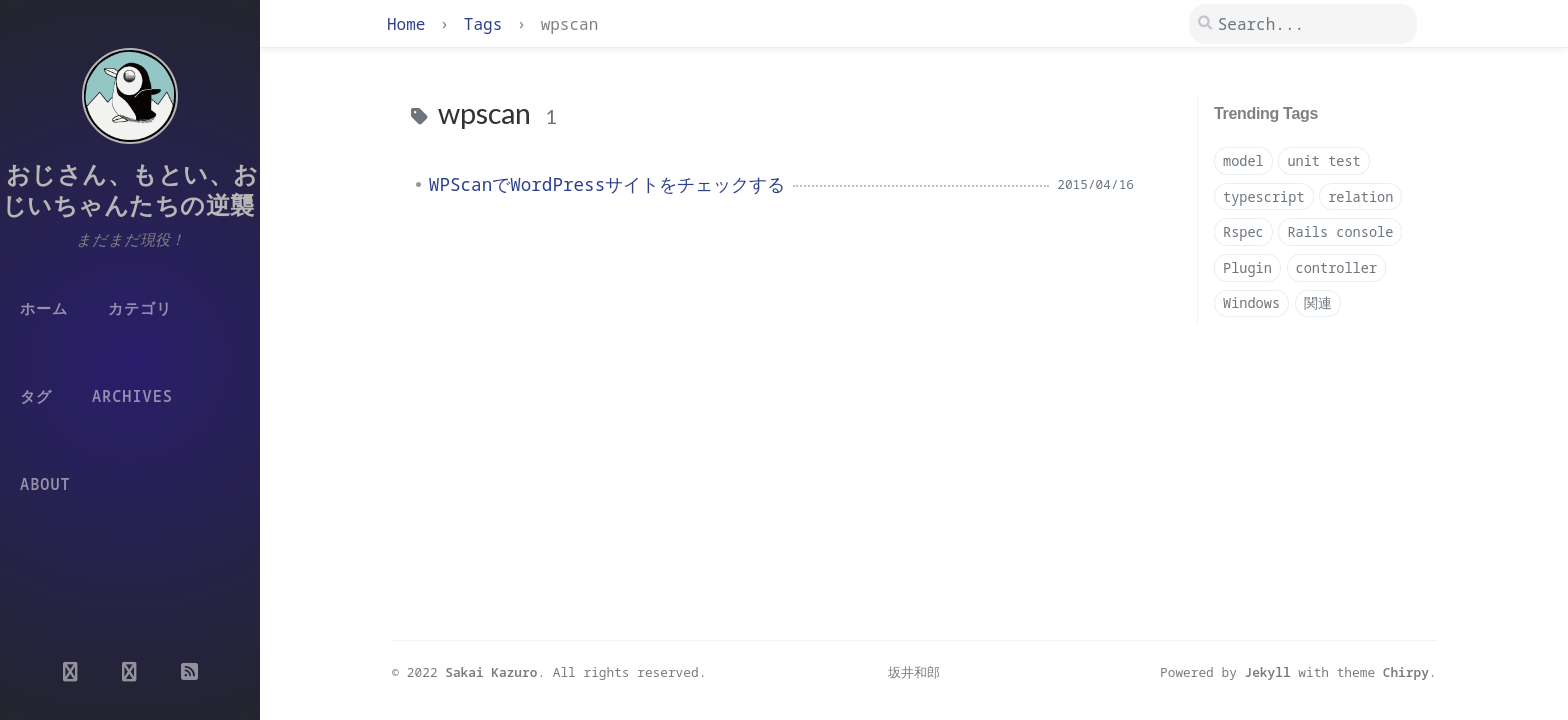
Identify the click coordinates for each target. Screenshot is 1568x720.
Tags (488, 24)
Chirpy (1406, 672)
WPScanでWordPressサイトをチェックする (607, 184)
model (1243, 160)
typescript (1264, 196)
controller (1337, 267)
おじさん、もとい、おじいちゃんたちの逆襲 (130, 189)
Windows (1251, 302)
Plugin (1247, 267)
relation (1360, 196)
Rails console (1340, 231)
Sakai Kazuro (491, 672)
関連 (1318, 302)
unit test (1323, 160)
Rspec (1243, 231)
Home (411, 24)
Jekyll (1268, 672)
